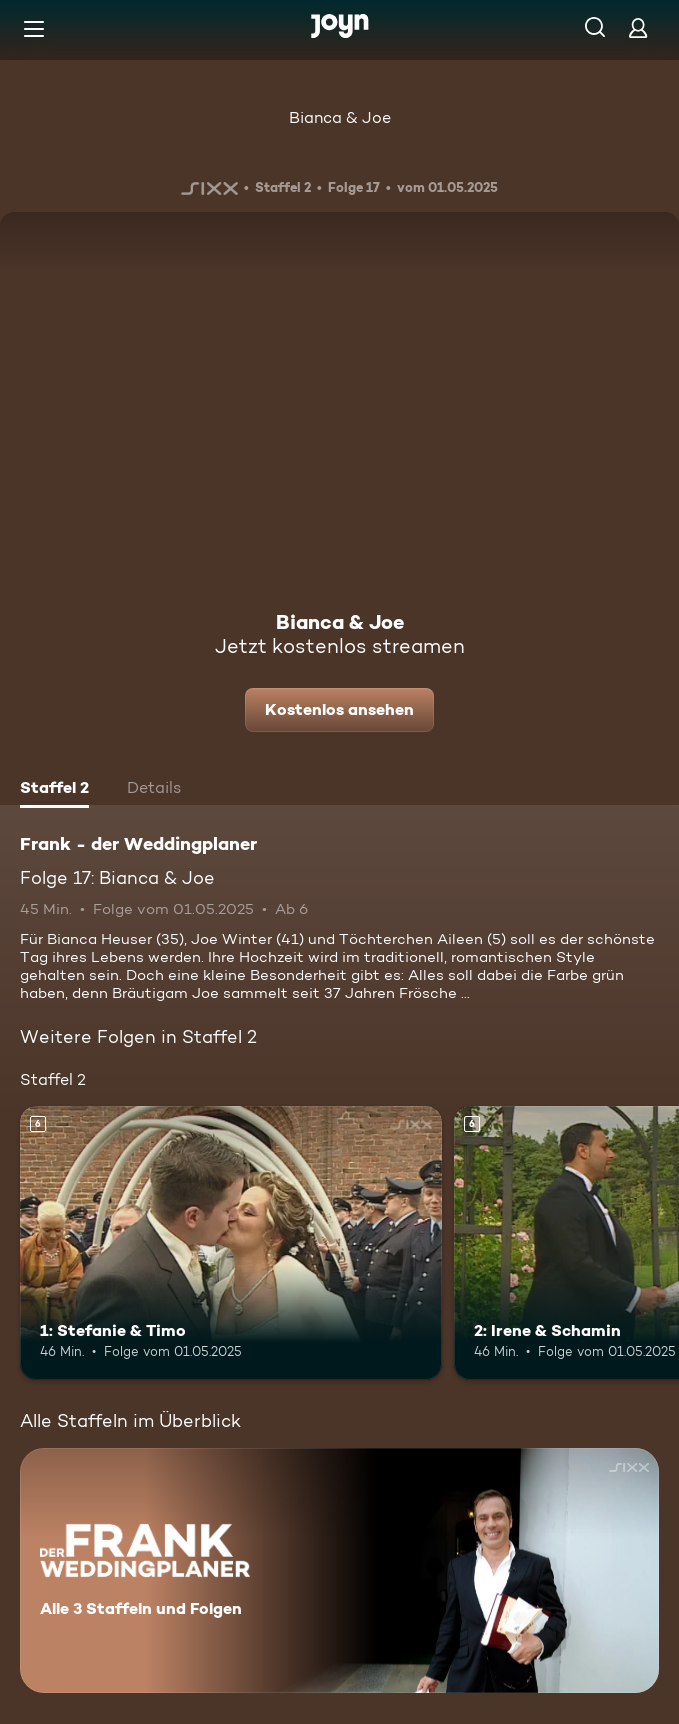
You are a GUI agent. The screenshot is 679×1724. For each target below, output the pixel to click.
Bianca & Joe (340, 117)
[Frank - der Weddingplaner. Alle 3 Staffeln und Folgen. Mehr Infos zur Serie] (339, 1570)
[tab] (54, 790)
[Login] (638, 27)
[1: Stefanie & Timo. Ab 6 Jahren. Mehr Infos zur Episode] (231, 1243)
